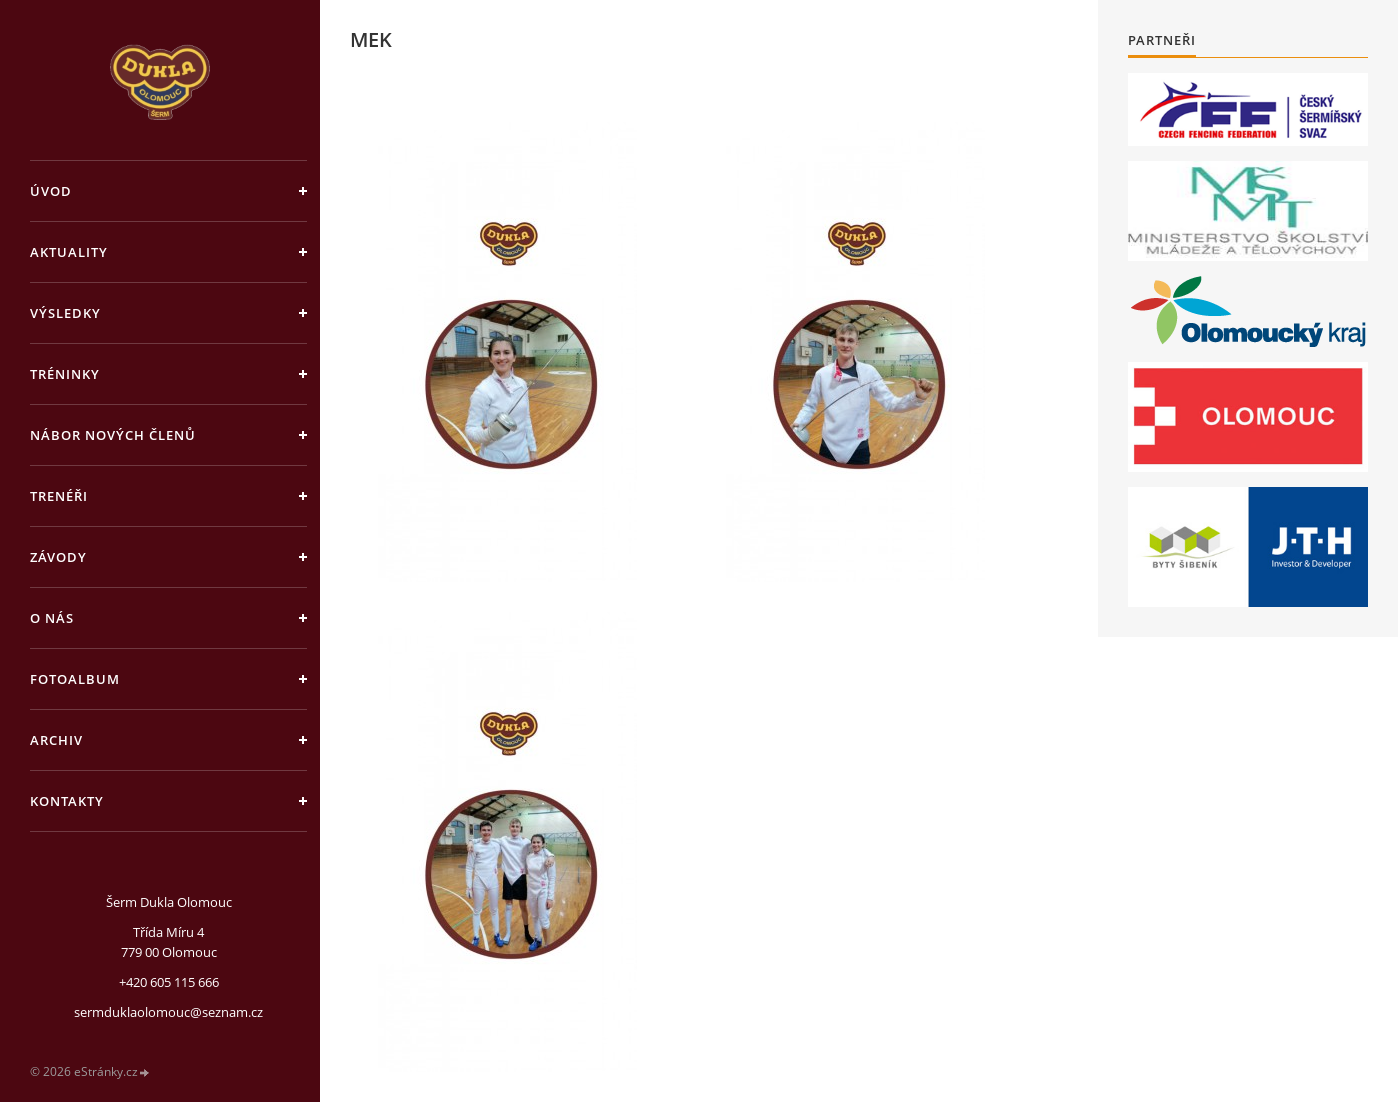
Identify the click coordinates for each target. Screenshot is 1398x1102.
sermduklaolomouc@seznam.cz (168, 1012)
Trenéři (59, 496)
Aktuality (69, 252)
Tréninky (65, 374)
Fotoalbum (75, 679)
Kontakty (67, 801)
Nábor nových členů (113, 435)
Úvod (51, 191)
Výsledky (65, 313)
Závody (58, 557)
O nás (52, 618)
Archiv (56, 740)
